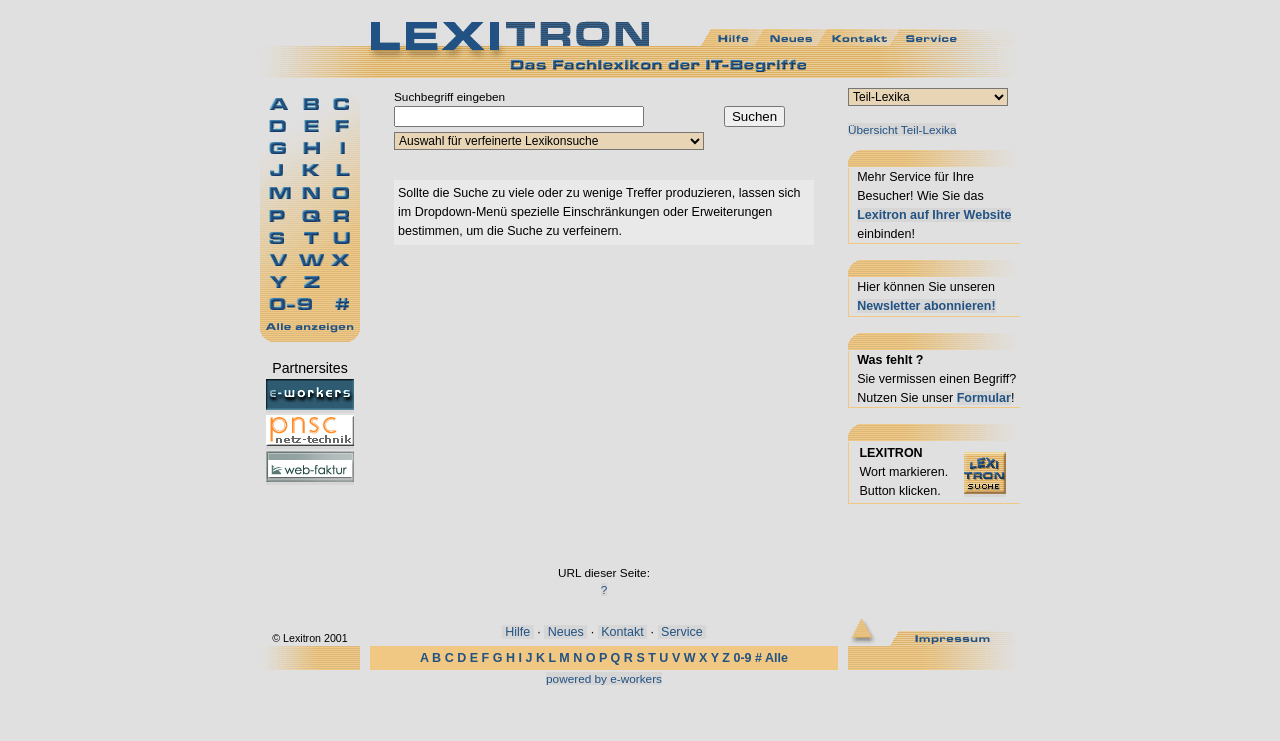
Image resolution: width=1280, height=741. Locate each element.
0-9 (742, 658)
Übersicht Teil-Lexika (902, 129)
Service (682, 632)
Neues (565, 632)
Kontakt (622, 632)
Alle (776, 658)
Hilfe (518, 632)
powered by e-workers (604, 678)
